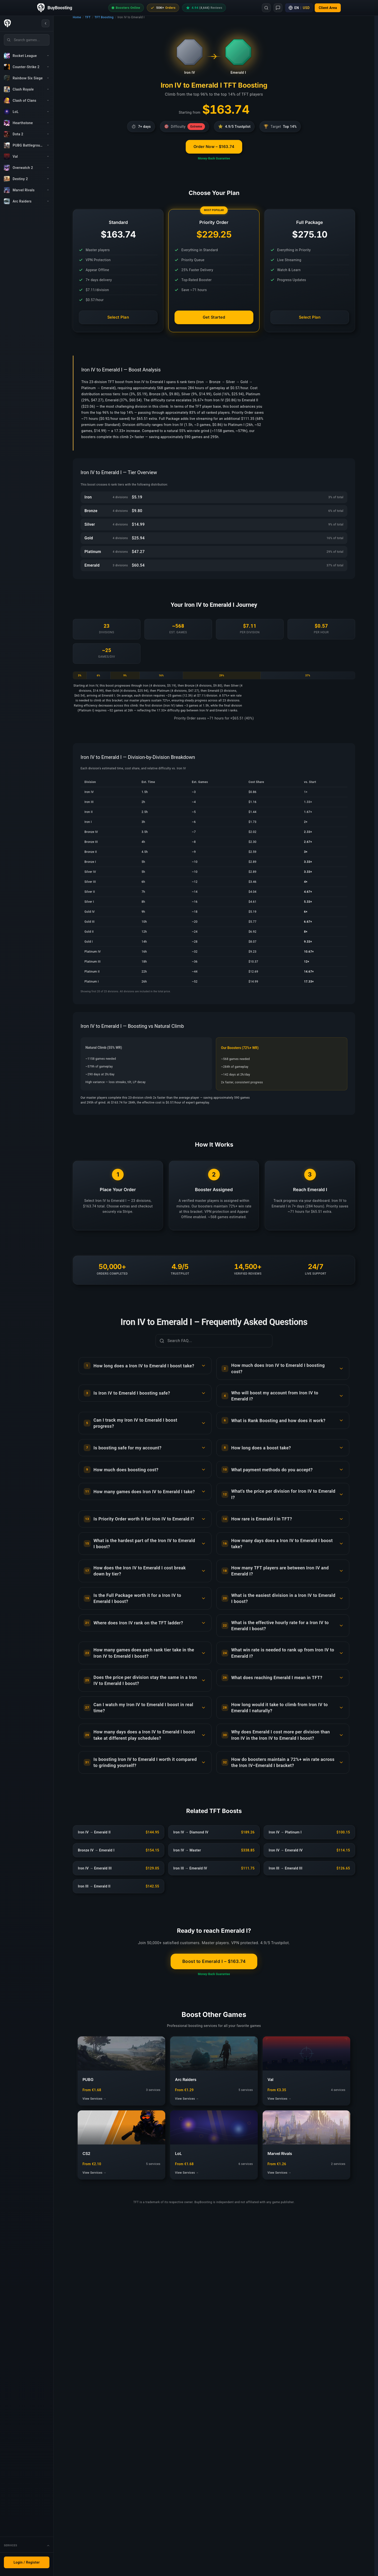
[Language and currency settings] (299, 7)
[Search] (266, 7)
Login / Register (27, 2562)
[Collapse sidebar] (45, 23)
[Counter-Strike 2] (26, 67)
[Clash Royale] (26, 89)
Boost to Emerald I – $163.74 (214, 1961)
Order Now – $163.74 (214, 146)
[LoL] (26, 111)
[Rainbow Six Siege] (26, 78)
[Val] (26, 156)
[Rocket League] (26, 55)
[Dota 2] (26, 134)
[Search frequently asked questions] (214, 1340)
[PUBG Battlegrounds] (26, 145)
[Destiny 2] (26, 179)
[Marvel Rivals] (26, 190)
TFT (88, 17)
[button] (328, 7)
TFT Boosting (104, 17)
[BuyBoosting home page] (54, 7)
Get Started (214, 317)
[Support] (278, 7)
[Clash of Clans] (26, 100)
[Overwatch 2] (26, 167)
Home (77, 17)
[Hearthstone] (26, 123)
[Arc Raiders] (26, 201)
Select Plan (118, 317)
